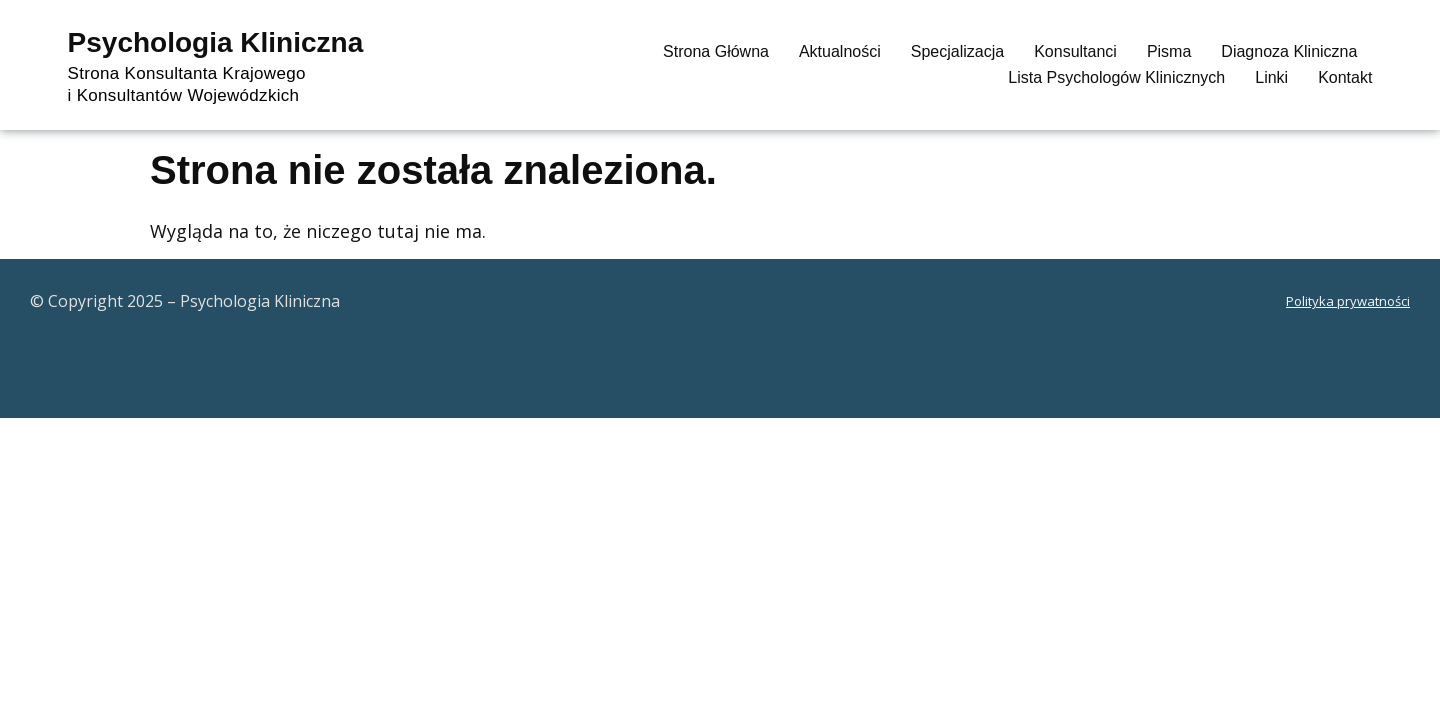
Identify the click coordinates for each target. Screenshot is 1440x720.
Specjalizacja (957, 51)
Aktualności (840, 51)
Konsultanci (1075, 51)
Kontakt (1345, 77)
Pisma (1169, 51)
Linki (1271, 77)
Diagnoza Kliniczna (1289, 51)
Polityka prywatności (1348, 301)
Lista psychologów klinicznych (1116, 77)
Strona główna (716, 51)
